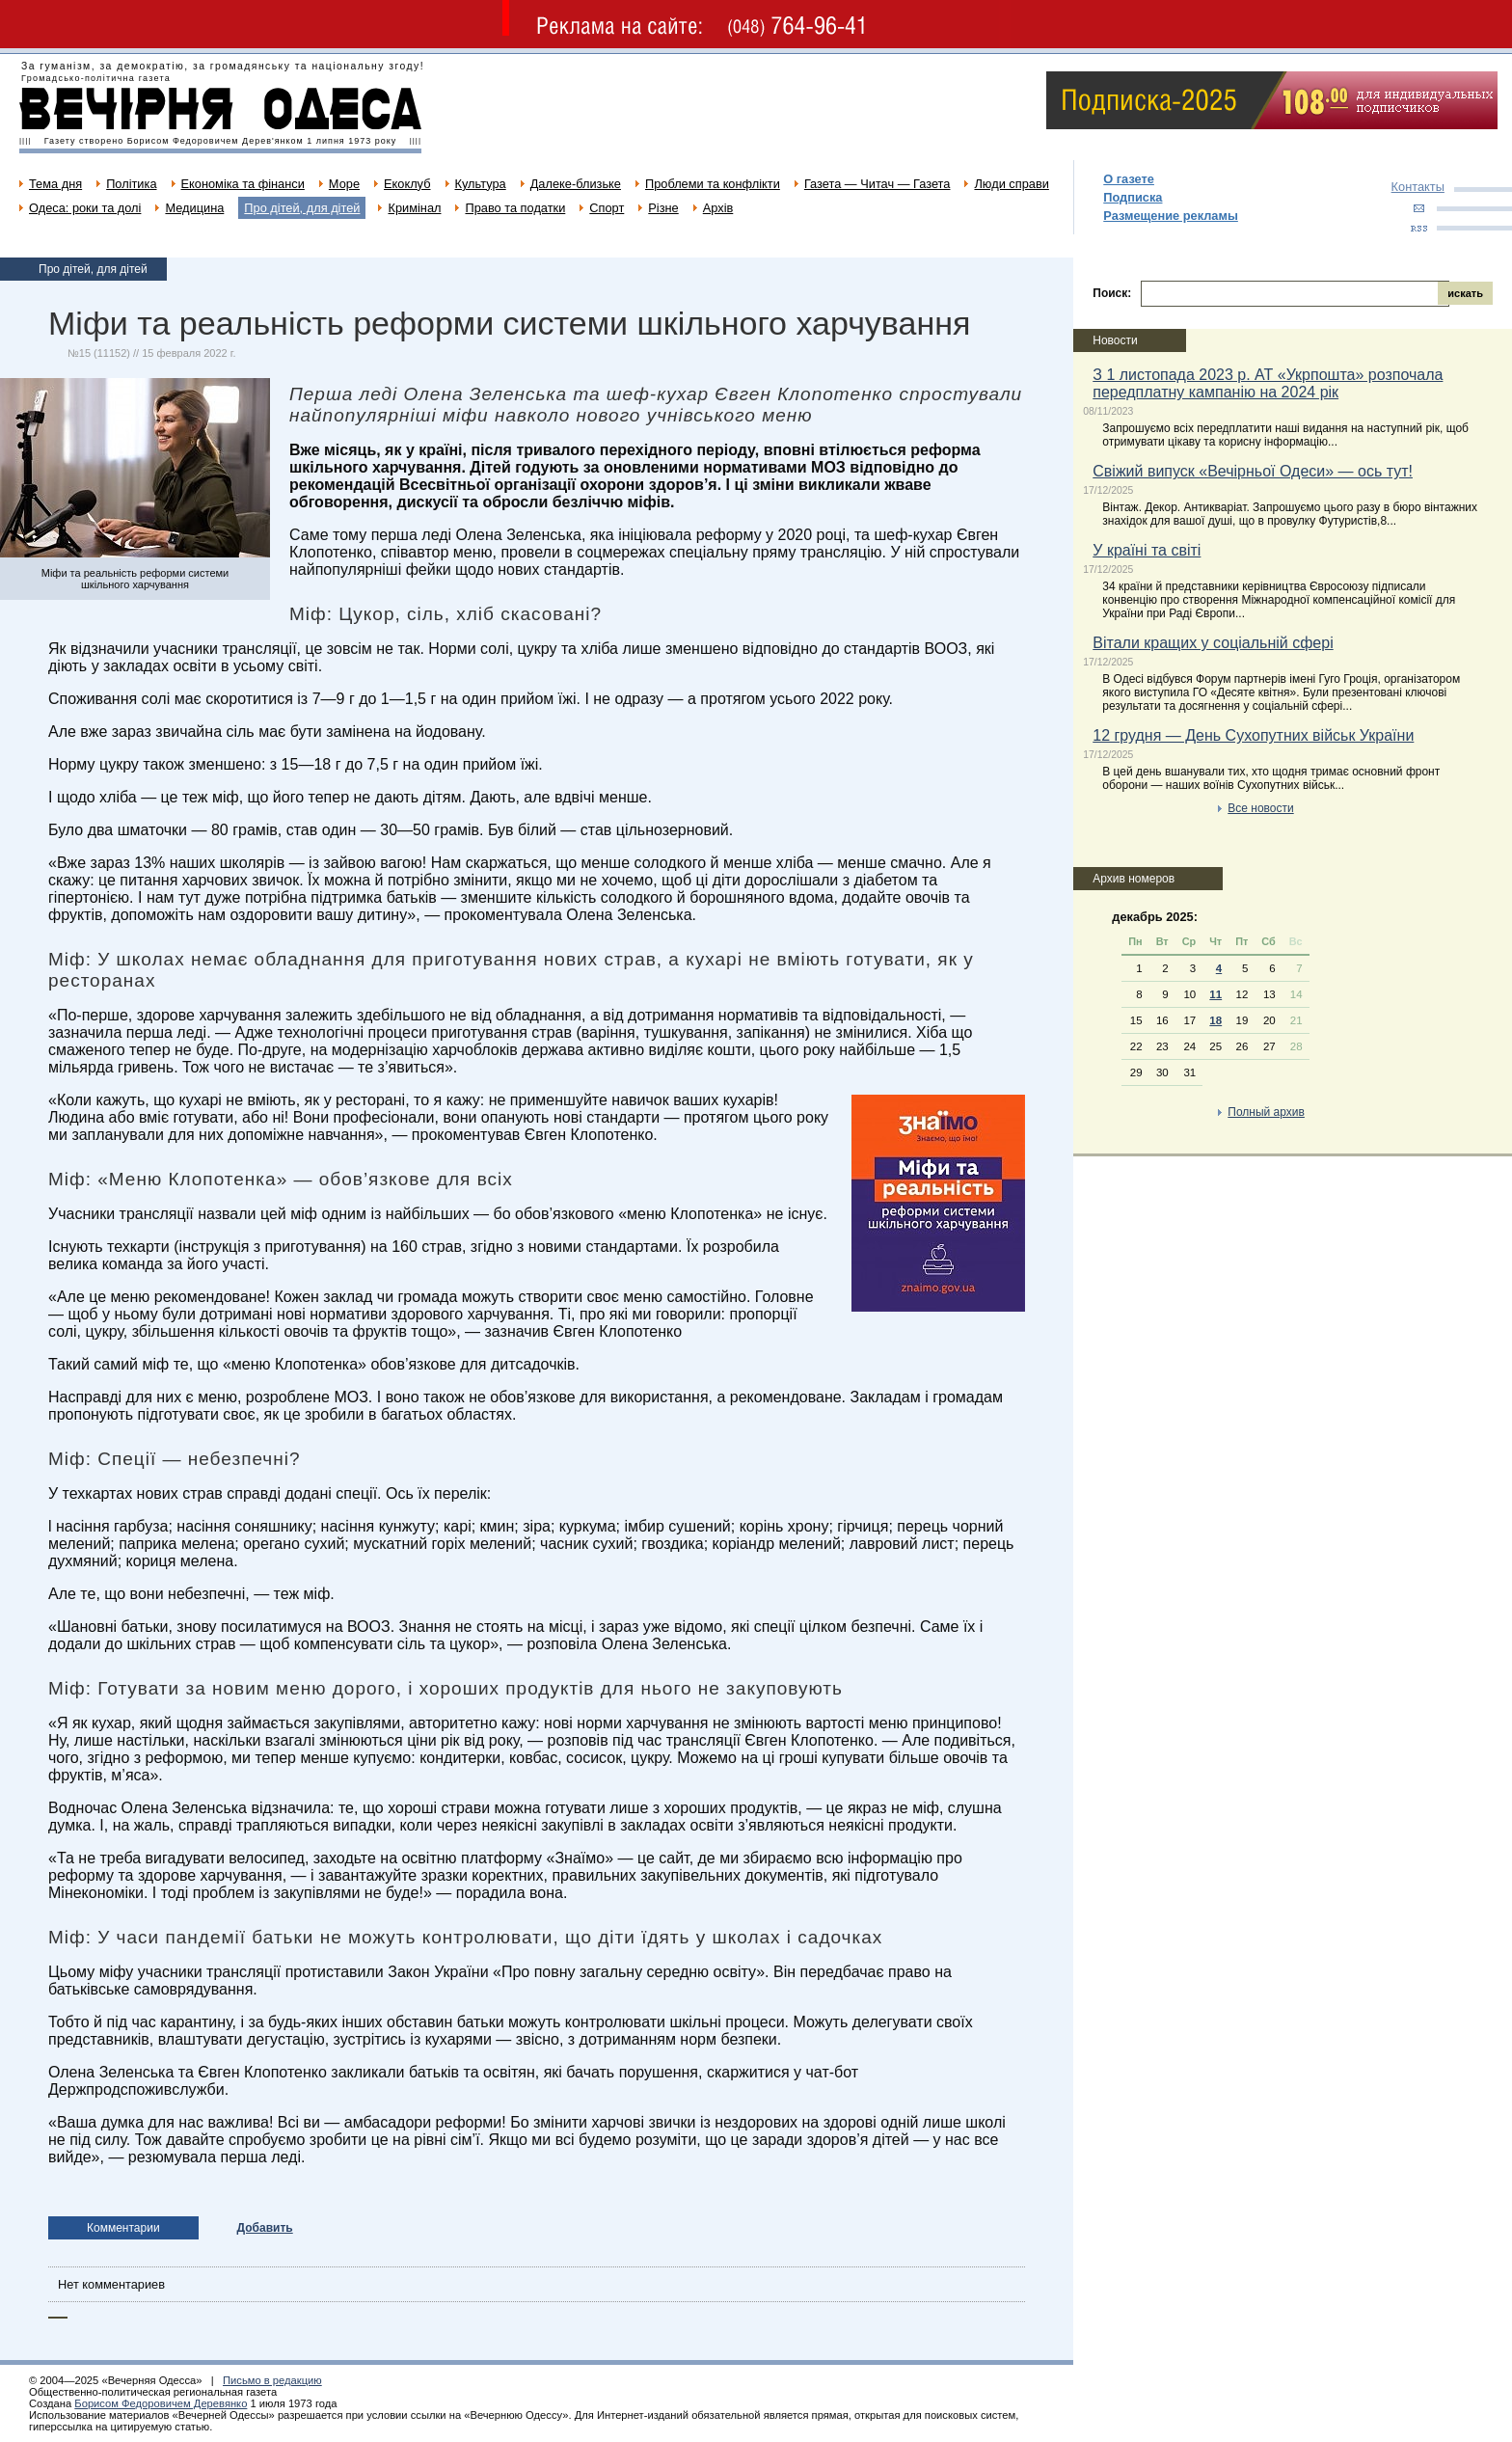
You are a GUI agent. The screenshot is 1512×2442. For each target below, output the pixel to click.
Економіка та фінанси (243, 183)
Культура (480, 183)
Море (344, 183)
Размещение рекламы (1170, 215)
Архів (718, 208)
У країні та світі (1147, 550)
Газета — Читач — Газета (877, 183)
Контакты (1417, 186)
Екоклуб (407, 183)
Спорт (606, 208)
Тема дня (55, 183)
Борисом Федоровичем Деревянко (160, 2403)
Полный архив (1266, 1112)
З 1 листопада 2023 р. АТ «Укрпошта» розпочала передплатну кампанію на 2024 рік (1268, 383)
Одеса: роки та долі (85, 208)
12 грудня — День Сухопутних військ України (1253, 735)
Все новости (1260, 808)
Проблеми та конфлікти (712, 183)
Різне (663, 208)
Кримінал (414, 208)
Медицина (194, 208)
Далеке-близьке (575, 183)
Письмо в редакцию (272, 2380)
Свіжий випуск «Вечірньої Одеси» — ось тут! (1253, 471)
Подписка (1132, 197)
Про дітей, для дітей (302, 208)
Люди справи (1011, 183)
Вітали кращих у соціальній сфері (1213, 643)
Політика (131, 183)
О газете (1128, 179)
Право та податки (515, 208)
